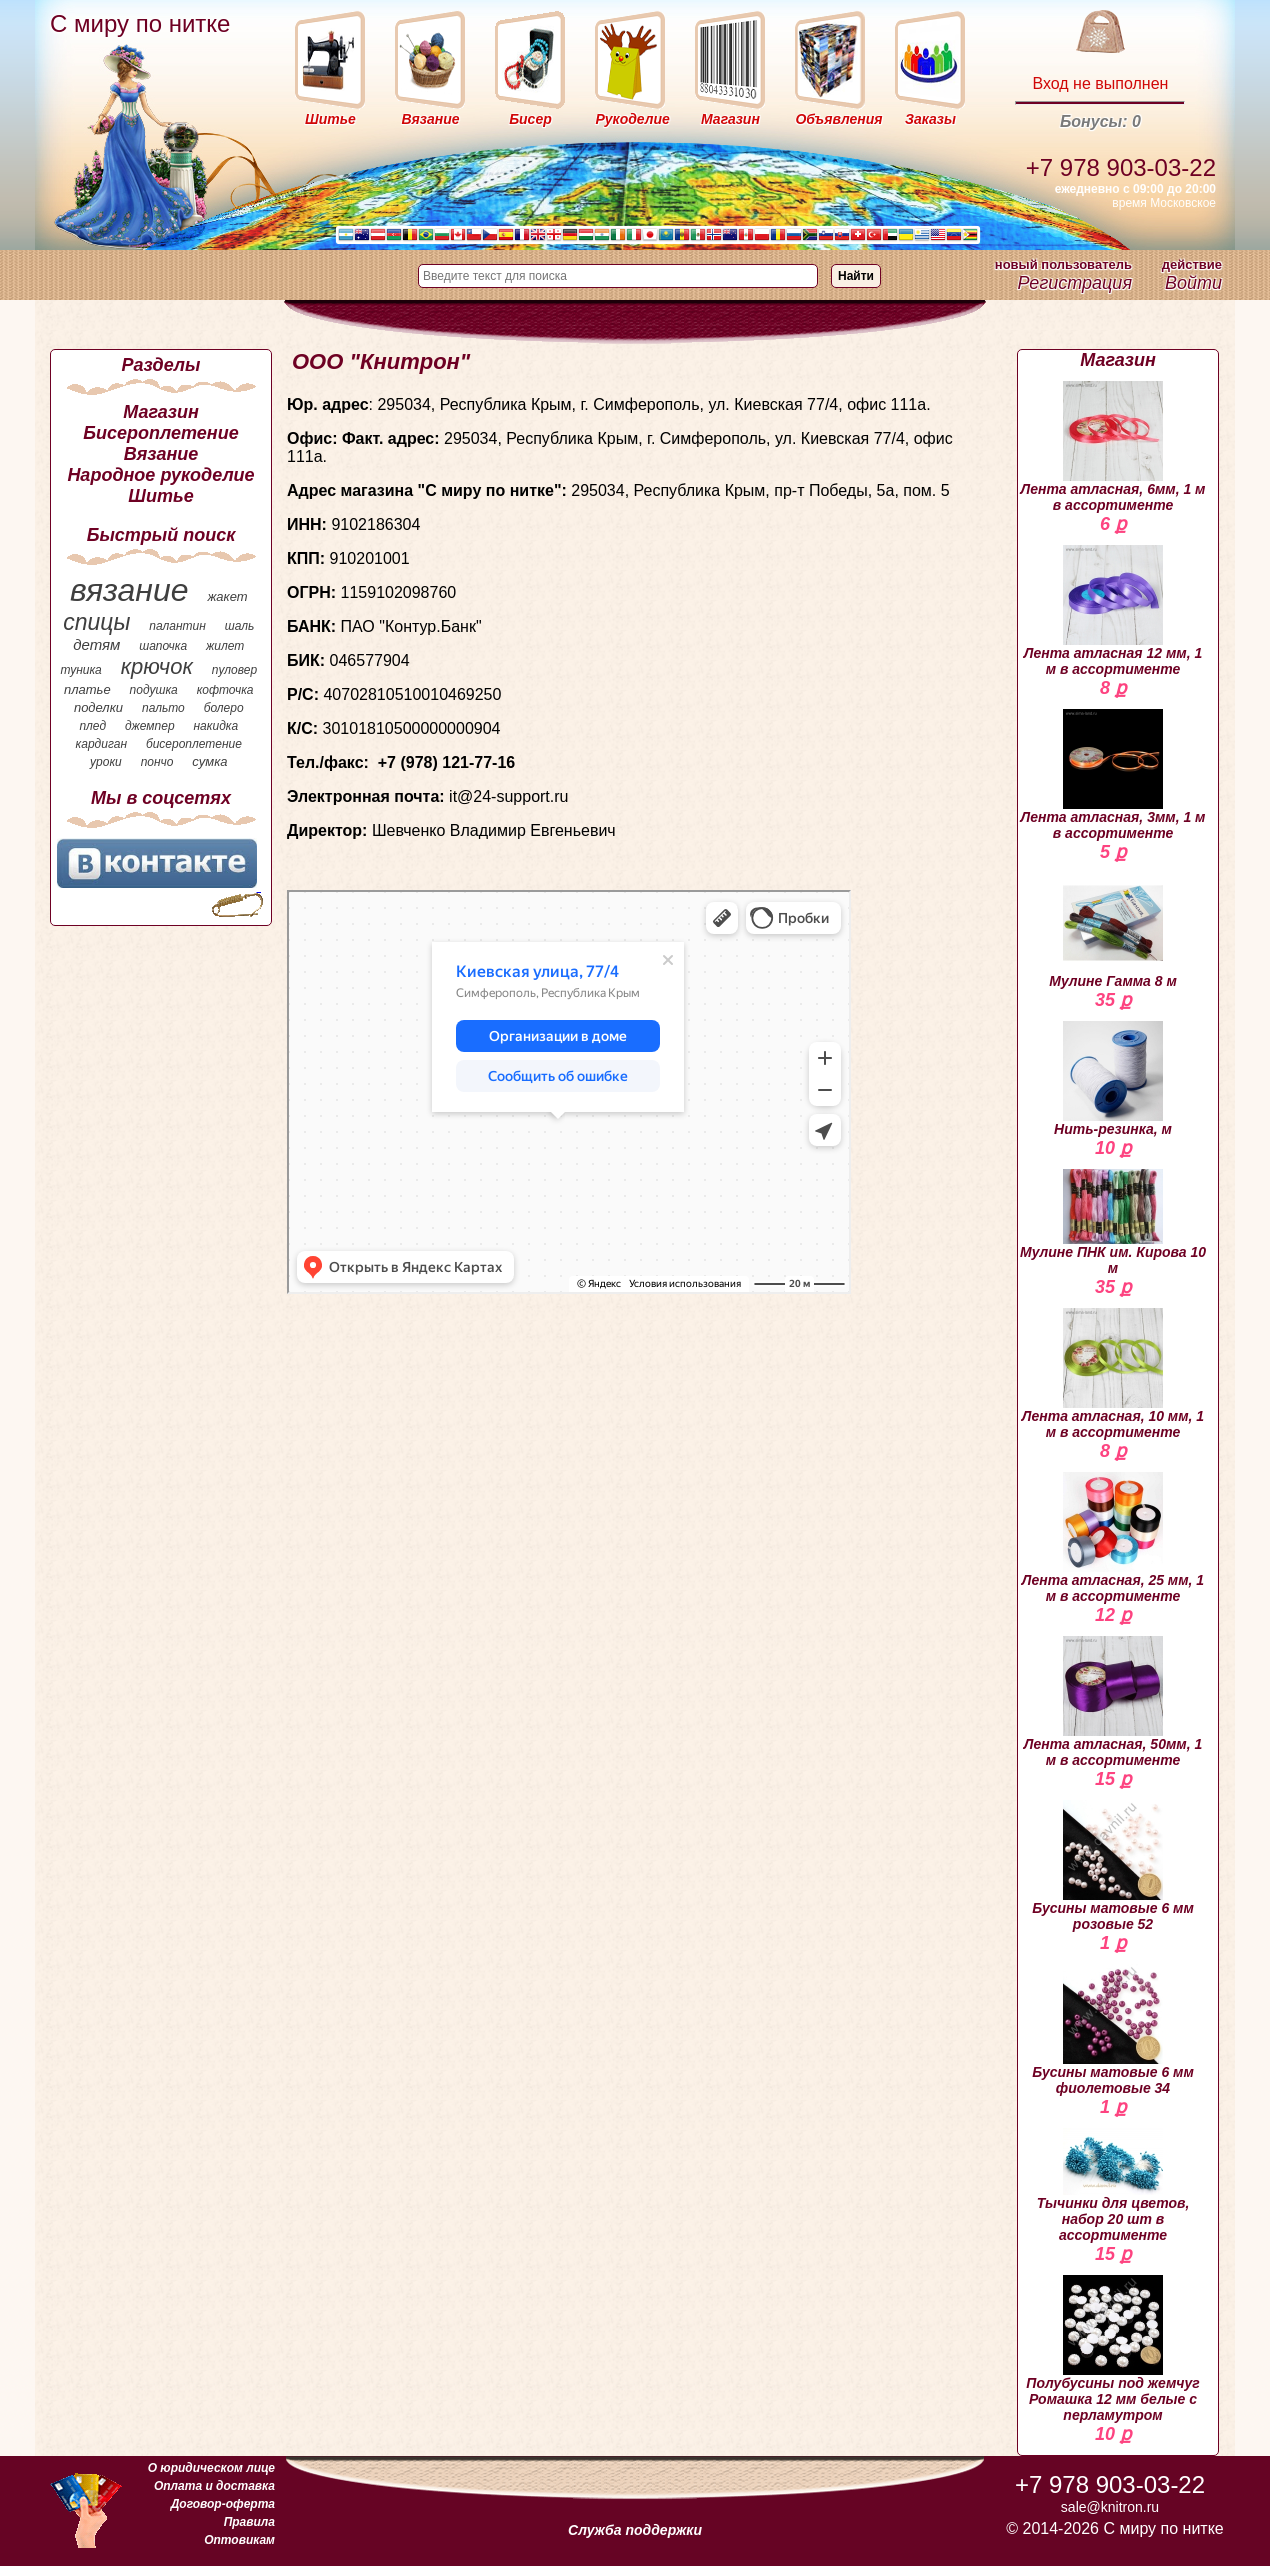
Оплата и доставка (214, 2486)
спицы (96, 622)
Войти (1193, 283)
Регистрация (1075, 283)
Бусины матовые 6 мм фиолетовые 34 (1113, 2030)
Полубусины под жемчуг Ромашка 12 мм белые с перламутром (1112, 2349)
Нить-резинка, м (1113, 1079)
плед (92, 726)
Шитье (160, 496)
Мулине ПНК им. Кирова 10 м (1113, 1222)
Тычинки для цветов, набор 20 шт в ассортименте (1113, 2185)
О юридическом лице (211, 2468)
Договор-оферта (223, 2504)
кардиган (101, 744)
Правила (249, 2522)
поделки (98, 707)
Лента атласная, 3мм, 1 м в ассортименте (1113, 775)
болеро (224, 708)
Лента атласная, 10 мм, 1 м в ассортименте (1113, 1374)
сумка (209, 761)
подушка (154, 690)
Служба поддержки (635, 2530)
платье (87, 689)
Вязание (161, 454)
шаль (240, 626)
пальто (163, 708)
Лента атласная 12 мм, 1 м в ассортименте (1113, 611)
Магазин (161, 412)
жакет (227, 596)
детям (96, 644)
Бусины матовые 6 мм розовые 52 (1113, 1866)
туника (80, 670)
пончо (157, 762)
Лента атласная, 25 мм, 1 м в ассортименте (1113, 1538)
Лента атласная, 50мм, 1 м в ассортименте (1113, 1702)
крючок (157, 666)
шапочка (163, 646)
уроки (106, 762)
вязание (129, 590)
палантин (177, 626)
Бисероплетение (160, 433)
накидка (216, 726)
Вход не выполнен (1100, 83)
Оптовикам (239, 2540)
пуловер (234, 670)
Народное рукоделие (160, 475)
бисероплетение (194, 744)
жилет (225, 646)
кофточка (225, 690)
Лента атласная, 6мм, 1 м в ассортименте (1113, 447)
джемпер (150, 726)
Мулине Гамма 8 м (1113, 931)
